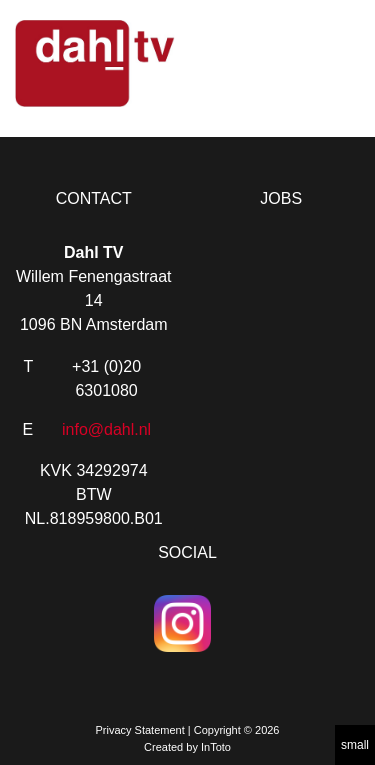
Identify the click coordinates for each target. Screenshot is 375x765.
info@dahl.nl (106, 429)
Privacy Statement (139, 730)
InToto (216, 747)
